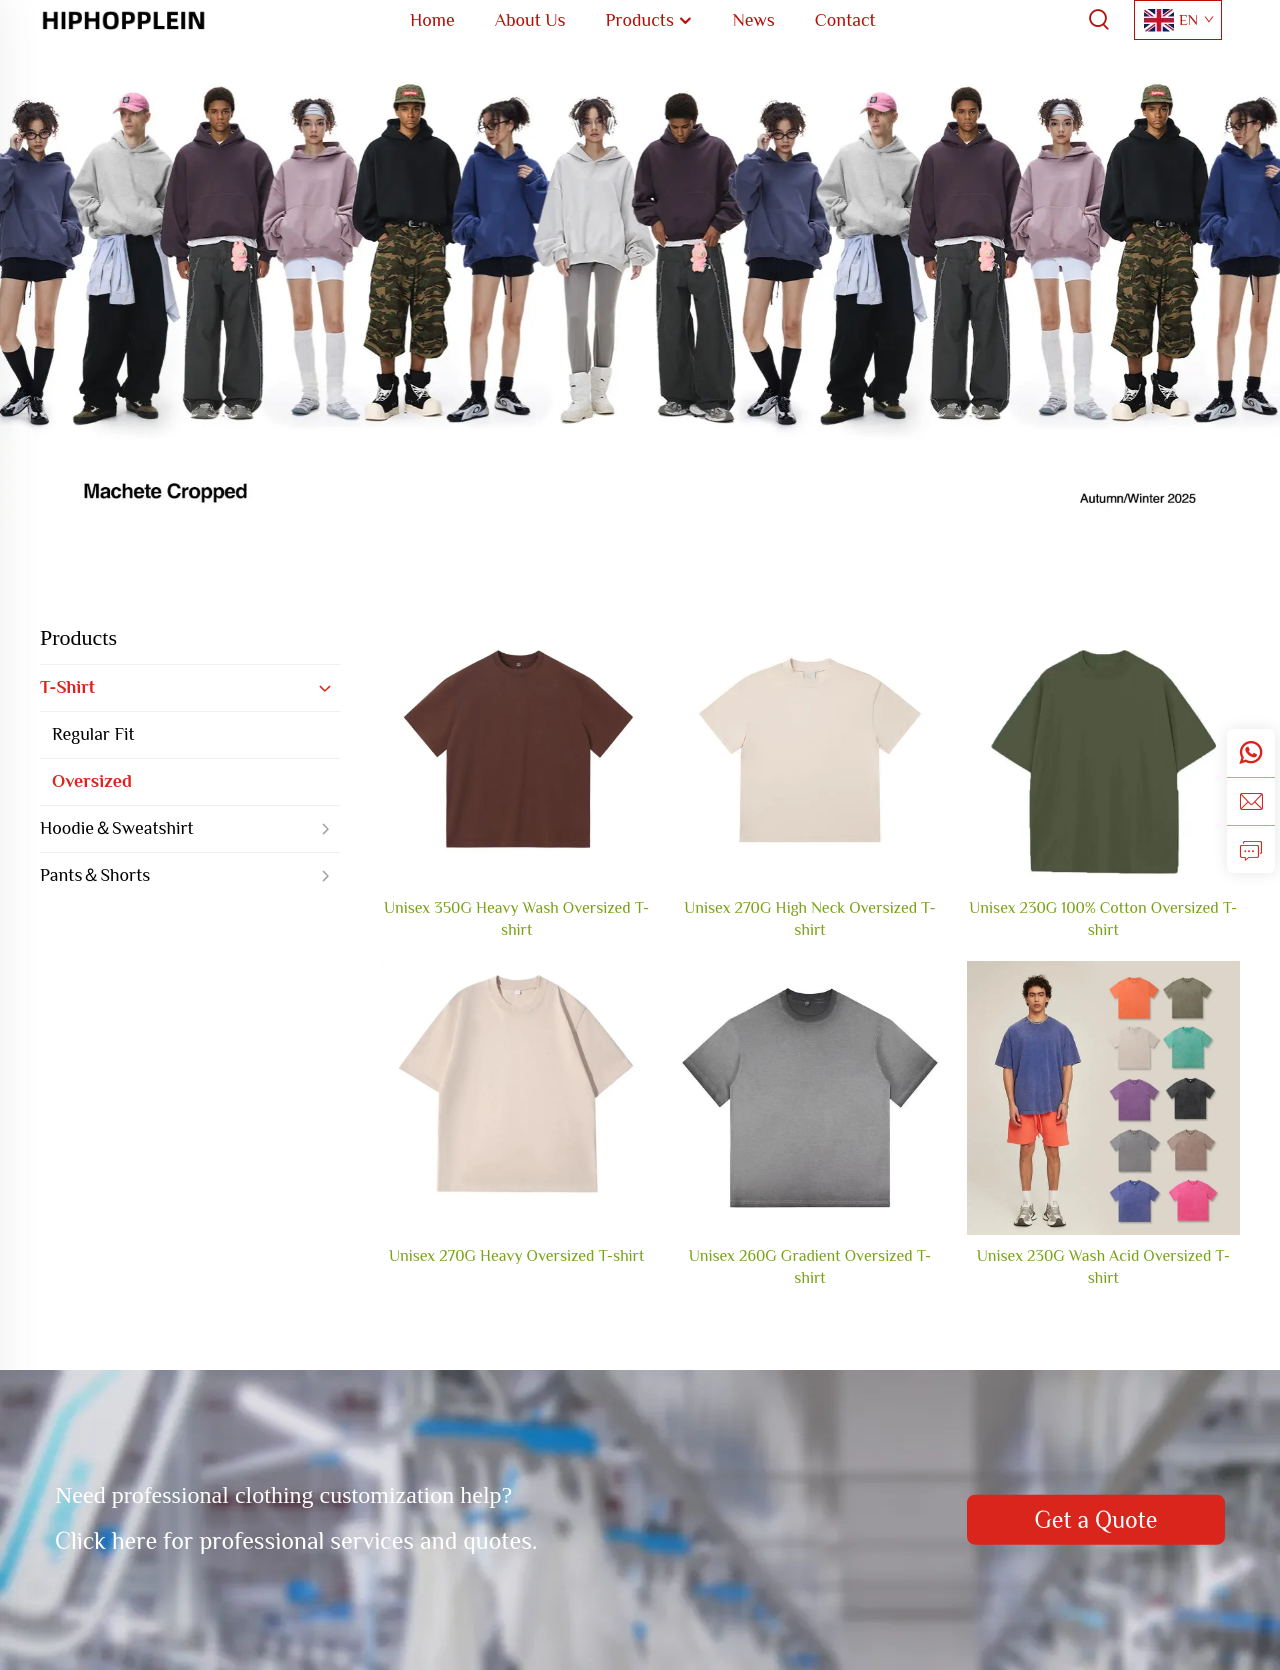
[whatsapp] (1251, 753)
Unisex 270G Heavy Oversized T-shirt (516, 1256)
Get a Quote (1095, 1519)
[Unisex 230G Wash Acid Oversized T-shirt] (1103, 1097)
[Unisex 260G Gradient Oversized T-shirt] (809, 1097)
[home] (123, 19)
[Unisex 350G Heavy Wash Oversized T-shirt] (516, 749)
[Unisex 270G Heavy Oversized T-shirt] (516, 1097)
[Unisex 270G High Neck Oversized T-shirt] (809, 749)
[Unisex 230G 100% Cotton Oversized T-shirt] (1103, 749)
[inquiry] (1251, 849)
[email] (1251, 801)
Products (78, 637)
